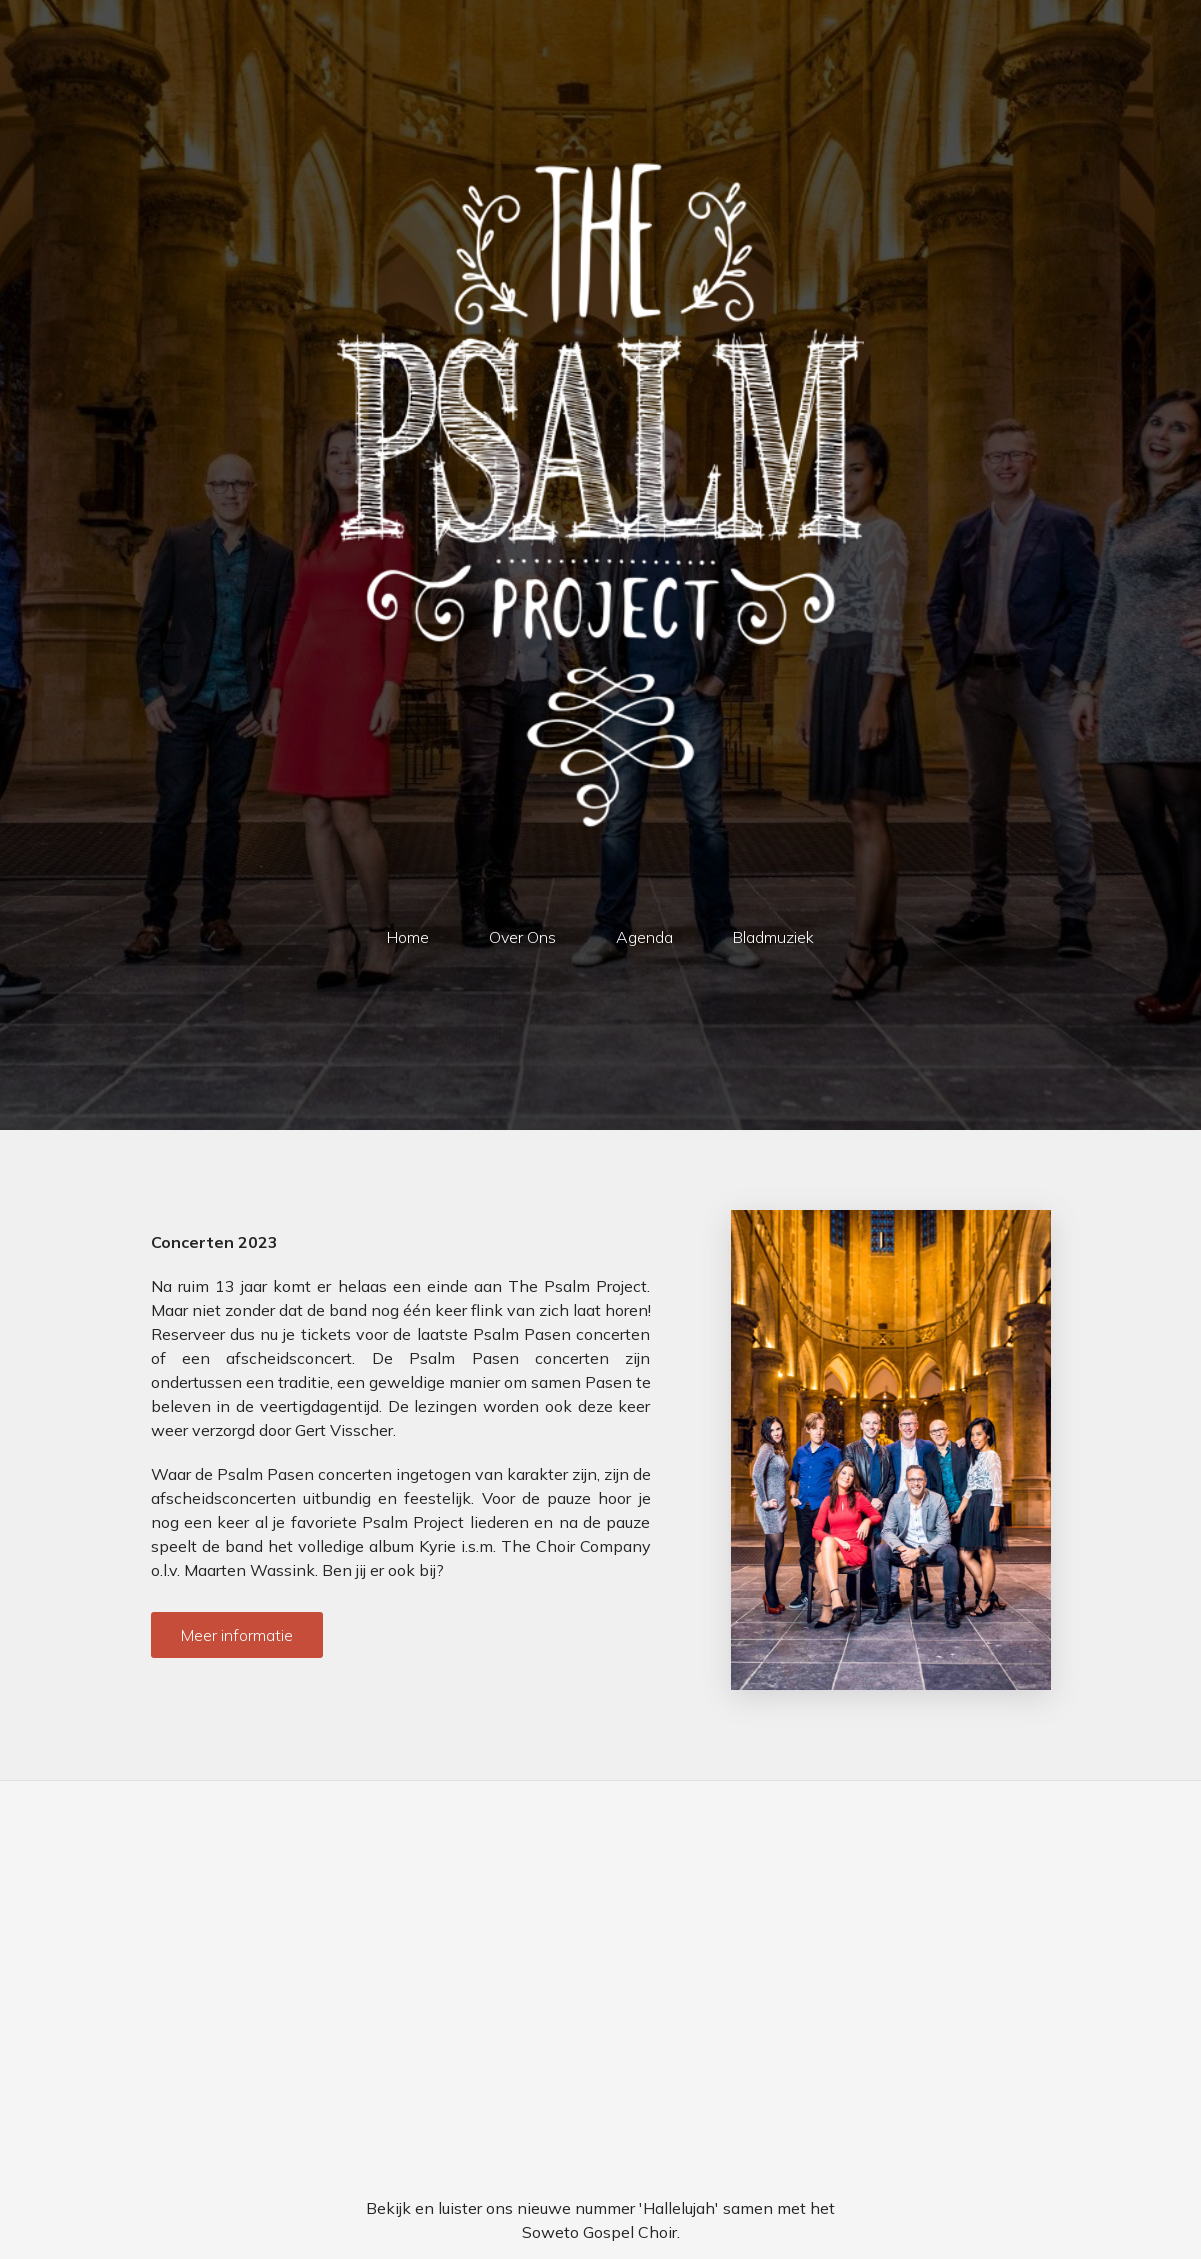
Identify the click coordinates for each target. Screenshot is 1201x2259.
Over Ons (522, 937)
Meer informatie (237, 1635)
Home (408, 937)
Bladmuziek (773, 937)
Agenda (644, 937)
